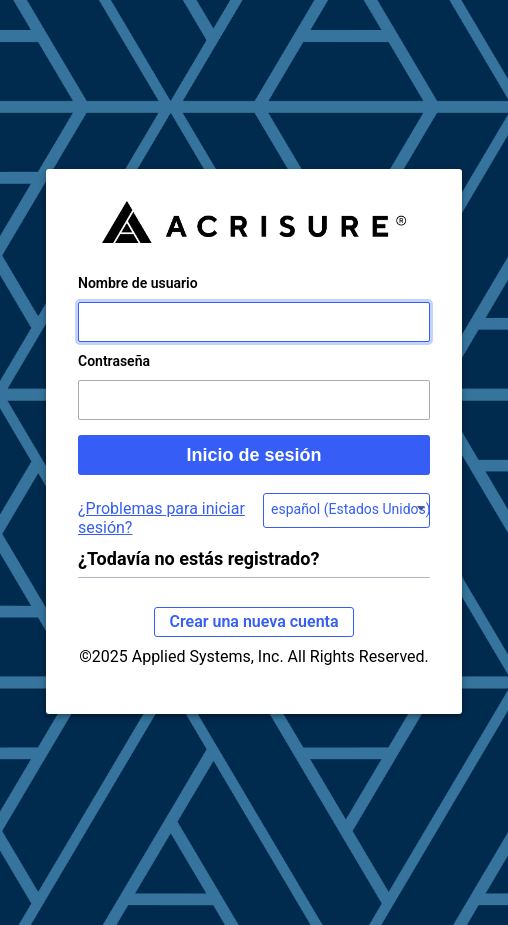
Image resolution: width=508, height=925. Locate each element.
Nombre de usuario (138, 283)
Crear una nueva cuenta (253, 621)
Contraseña (114, 361)
